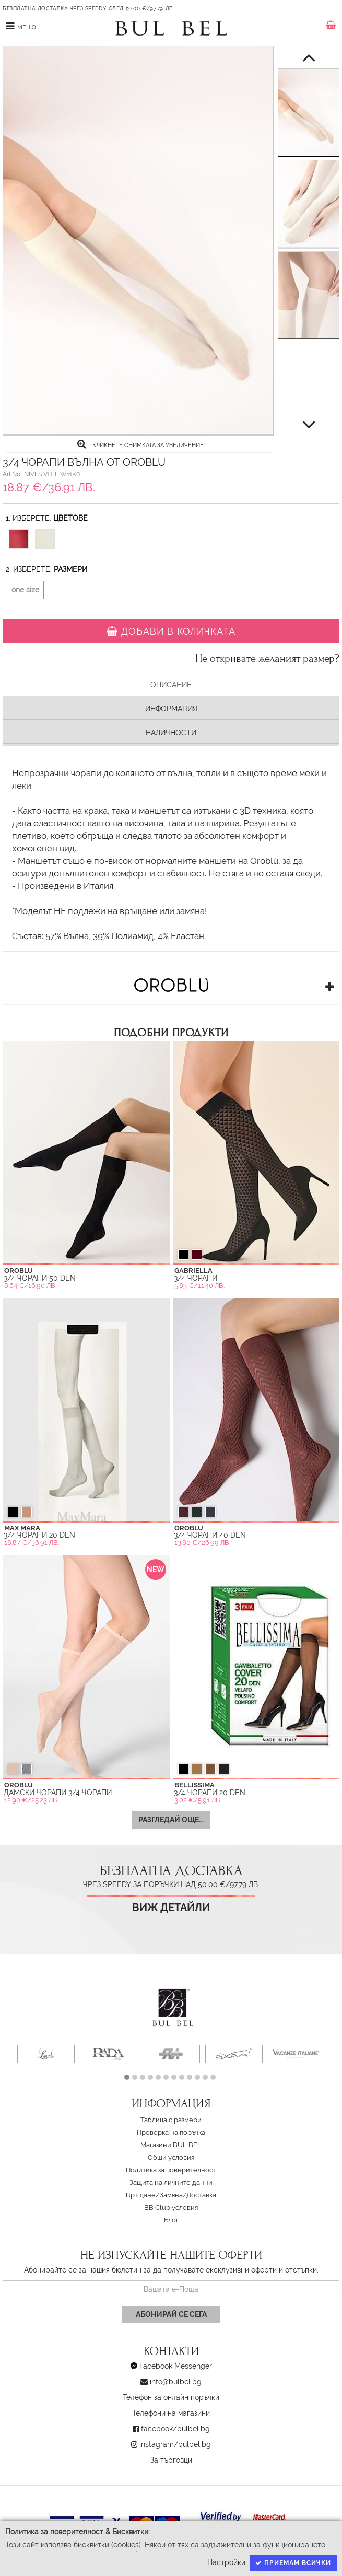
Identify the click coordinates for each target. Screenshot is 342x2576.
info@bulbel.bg (176, 2382)
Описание (171, 685)
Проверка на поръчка (171, 2132)
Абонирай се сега (171, 2314)
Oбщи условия (171, 2157)
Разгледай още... (171, 1820)
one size (25, 590)
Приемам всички (293, 2563)
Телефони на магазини (171, 2413)
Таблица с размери (171, 2120)
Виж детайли (171, 1908)
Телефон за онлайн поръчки (171, 2397)
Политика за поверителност (171, 2170)
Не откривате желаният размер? (267, 658)
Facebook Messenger (175, 2366)
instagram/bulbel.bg (175, 2444)
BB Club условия (171, 2207)
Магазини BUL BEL (171, 2145)
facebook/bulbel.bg (175, 2429)
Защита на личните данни (171, 2182)
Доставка (201, 2195)
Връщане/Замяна (154, 2195)
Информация (171, 709)
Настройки (226, 2562)
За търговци (171, 2460)
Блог (171, 2220)
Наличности (171, 733)
